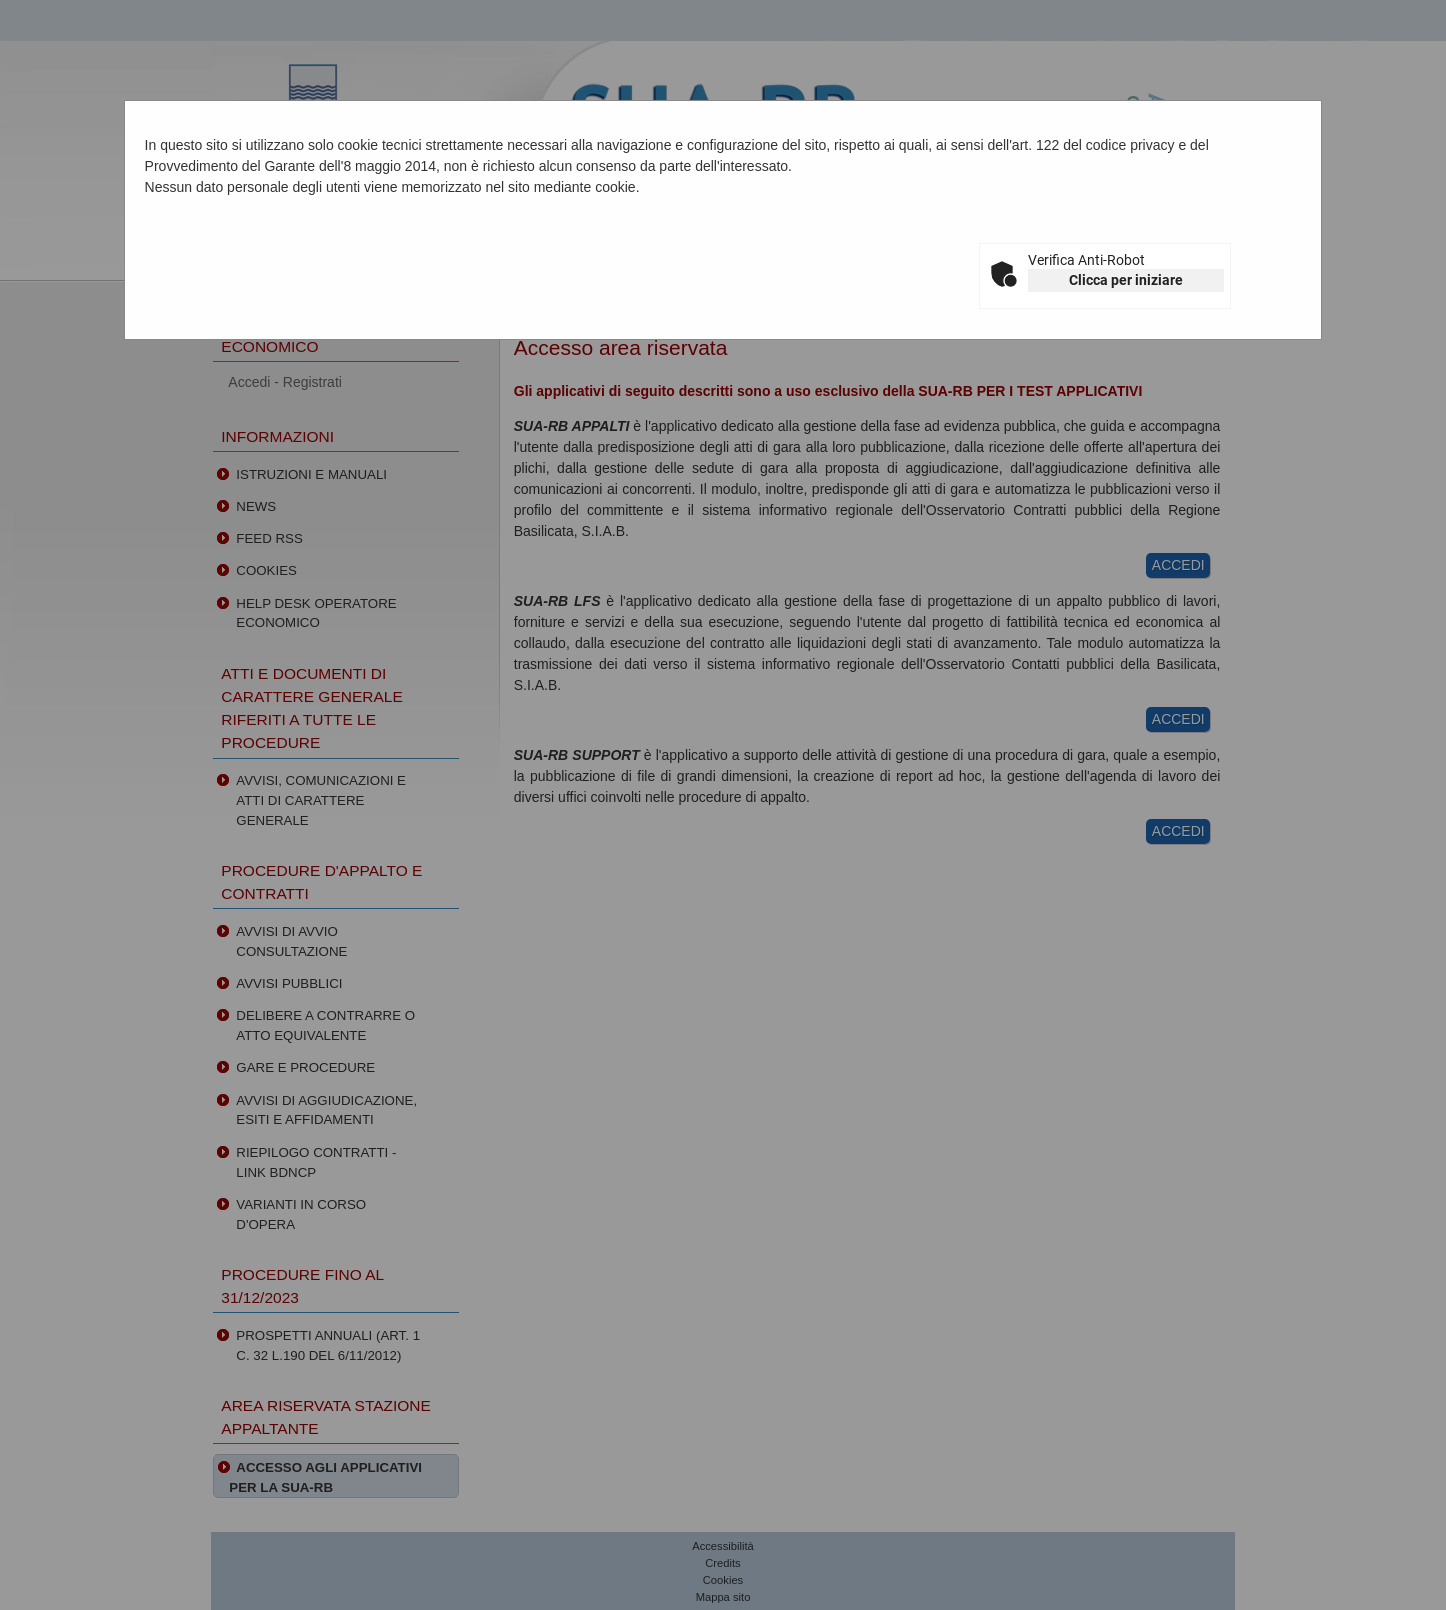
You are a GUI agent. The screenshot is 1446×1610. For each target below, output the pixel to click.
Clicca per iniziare (1126, 280)
